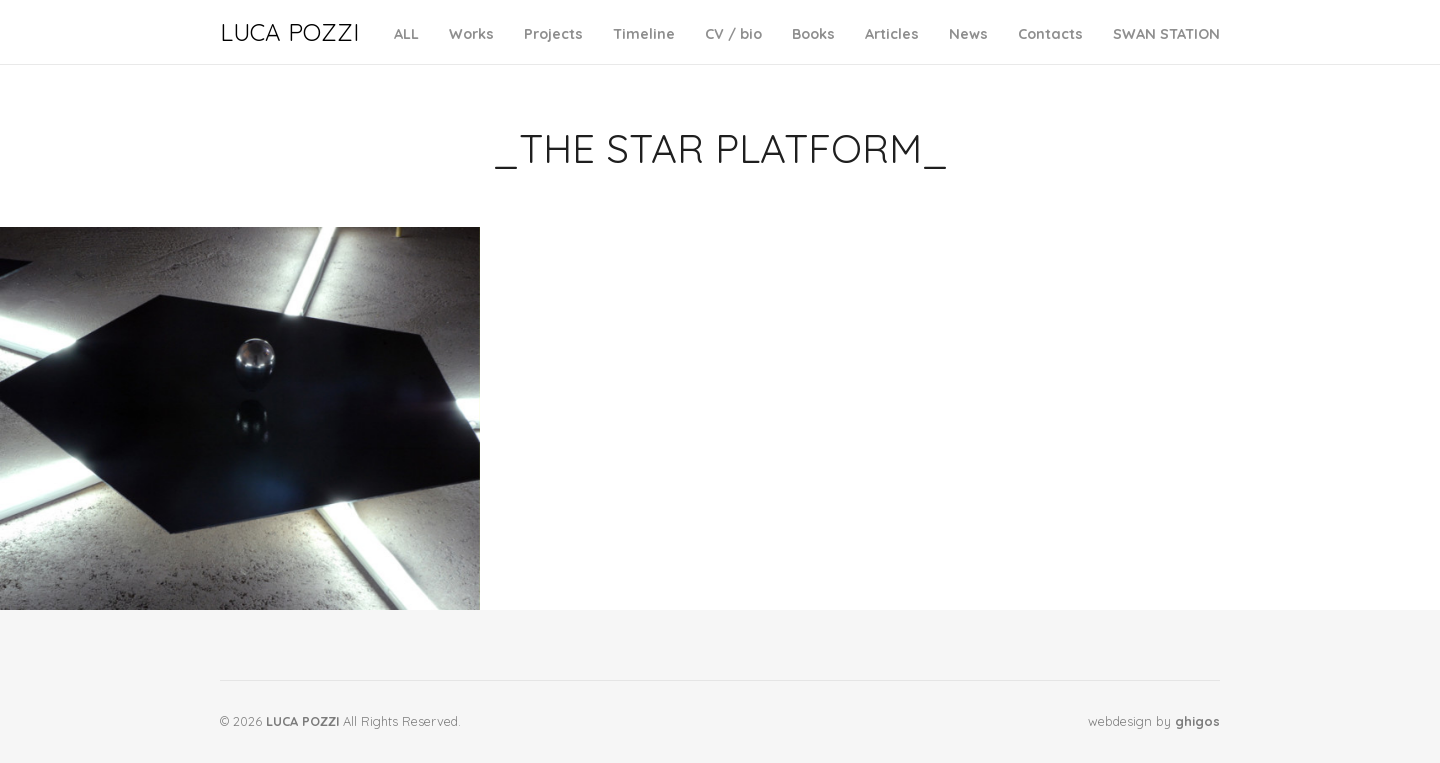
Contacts (1050, 34)
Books (813, 34)
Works (471, 34)
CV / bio (733, 34)
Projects (553, 34)
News (968, 34)
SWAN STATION (1166, 34)
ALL (406, 34)
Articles (892, 34)
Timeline (644, 34)
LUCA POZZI (289, 32)
